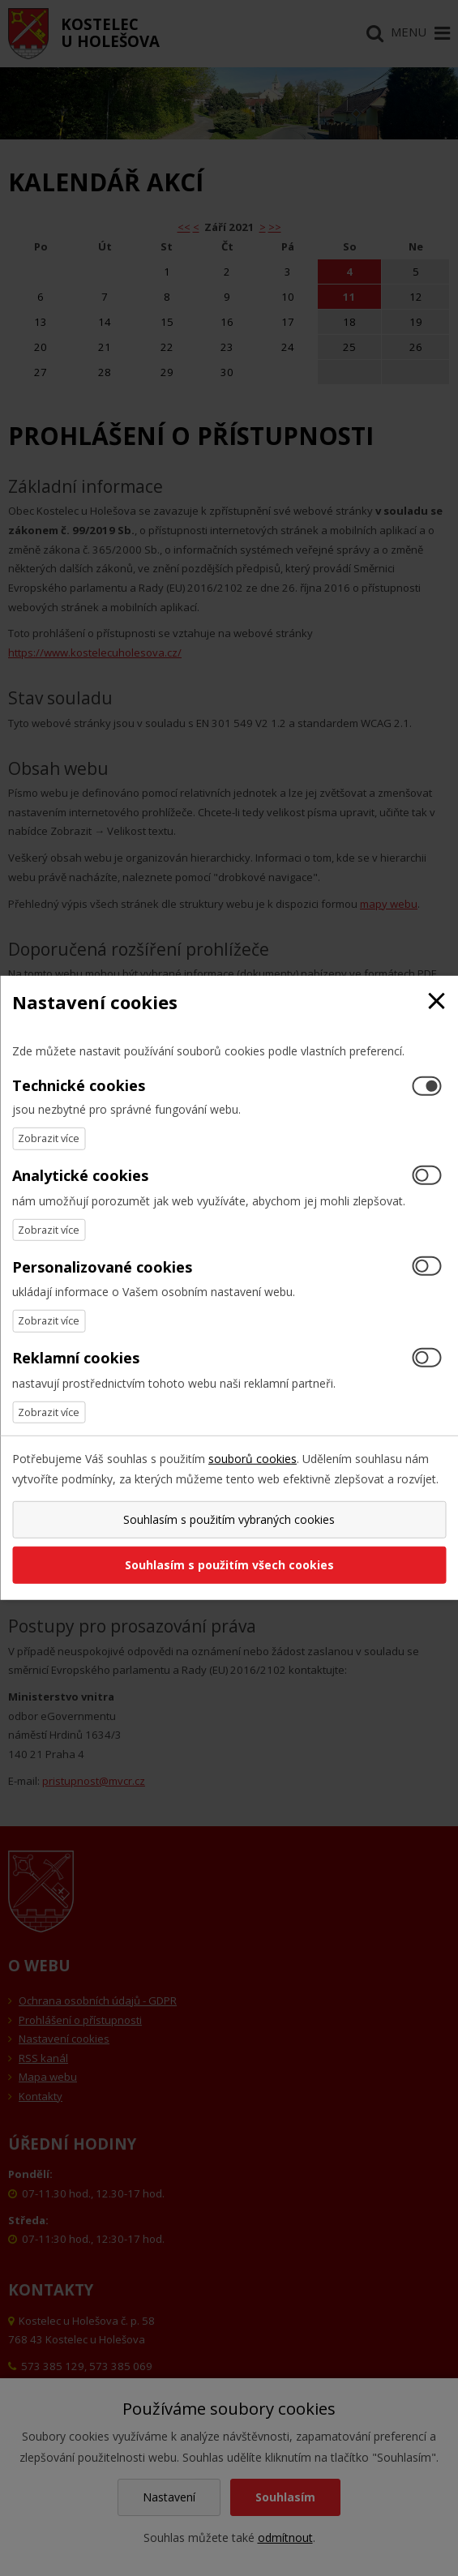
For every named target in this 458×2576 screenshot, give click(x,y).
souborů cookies (252, 1458)
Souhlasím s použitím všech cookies (229, 1565)
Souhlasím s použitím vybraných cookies (229, 1519)
